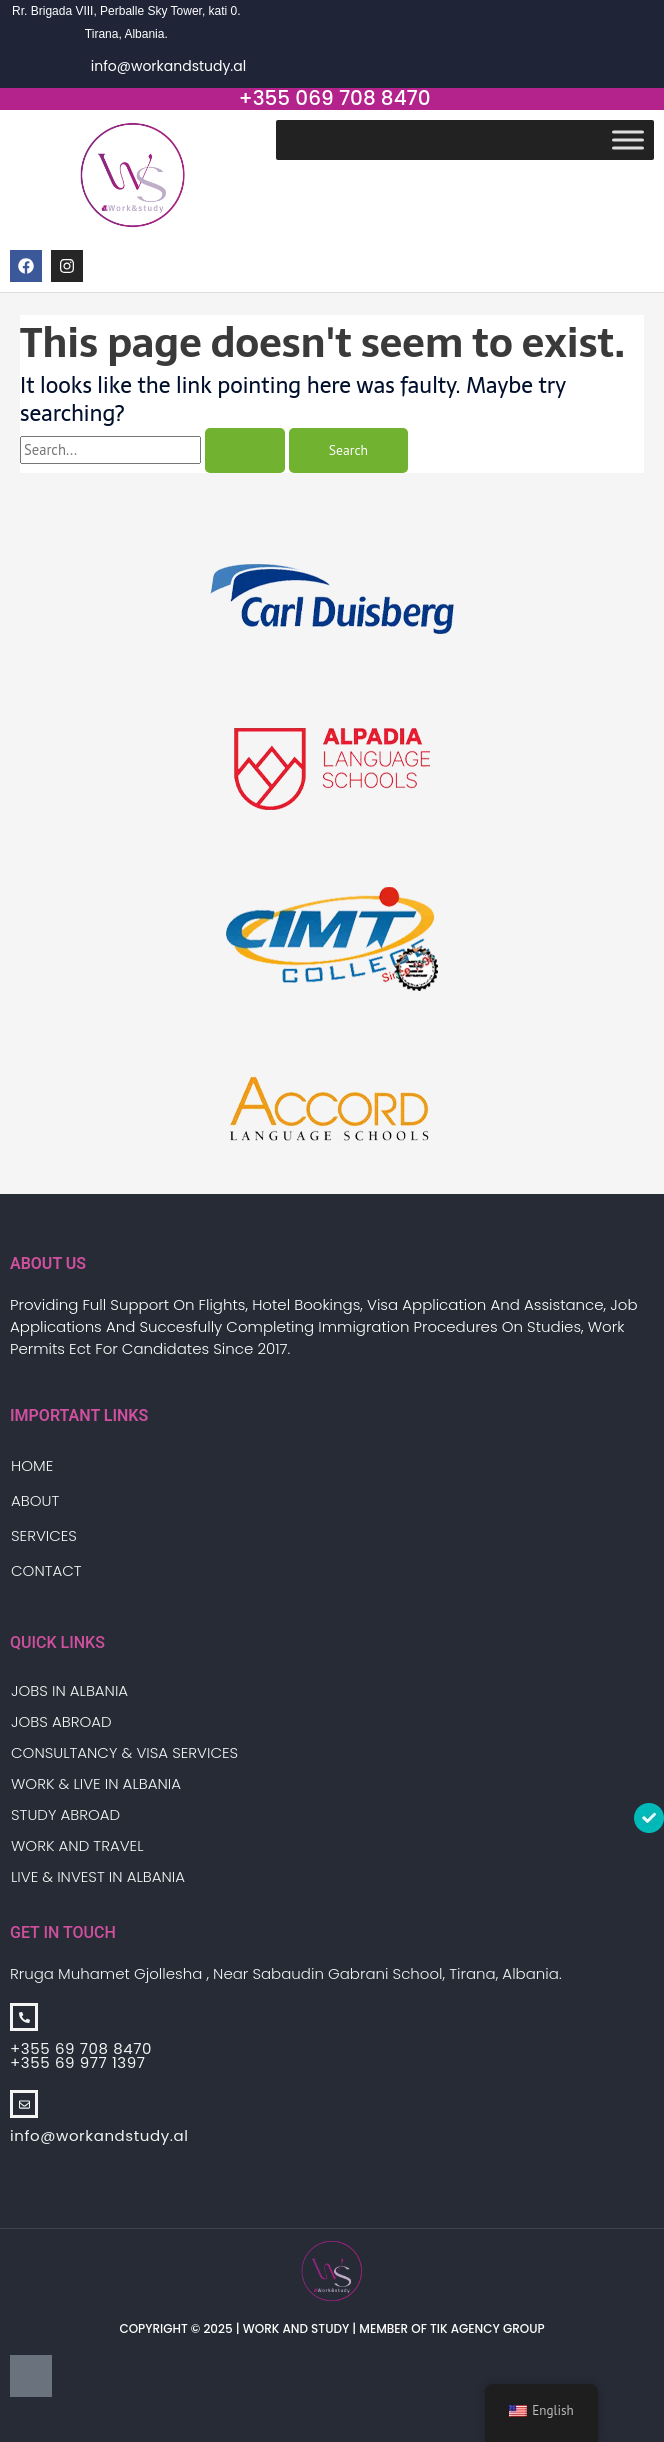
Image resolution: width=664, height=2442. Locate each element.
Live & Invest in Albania (98, 1876)
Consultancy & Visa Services (124, 1752)
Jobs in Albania (69, 1690)
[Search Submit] (245, 451)
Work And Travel (77, 1845)
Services (44, 1535)
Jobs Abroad (61, 1721)
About (35, 1500)
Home (32, 1465)
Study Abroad (65, 1814)
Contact (46, 1570)
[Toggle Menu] (628, 139)
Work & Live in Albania (96, 1783)
